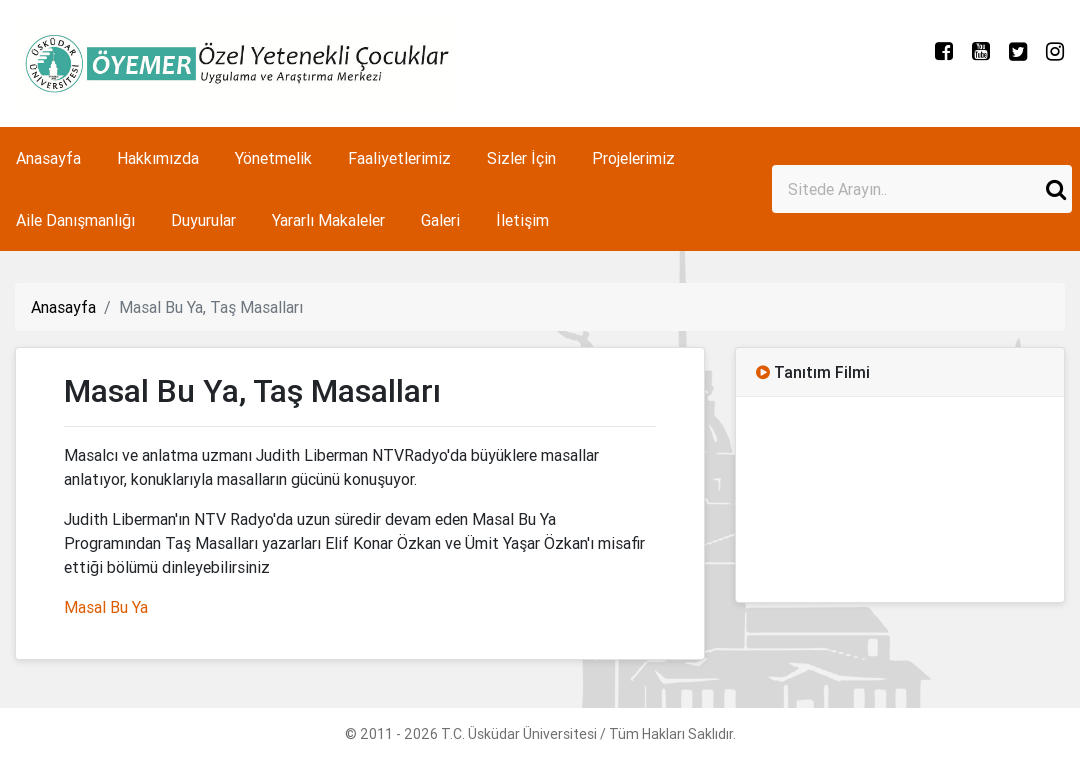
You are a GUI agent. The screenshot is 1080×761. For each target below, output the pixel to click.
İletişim (522, 220)
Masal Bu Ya (106, 607)
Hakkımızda (158, 158)
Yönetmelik (273, 158)
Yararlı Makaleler (328, 220)
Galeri (440, 220)
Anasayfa (48, 158)
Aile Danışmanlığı (75, 220)
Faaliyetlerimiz (399, 158)
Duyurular (203, 220)
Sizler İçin (521, 158)
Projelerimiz (633, 158)
